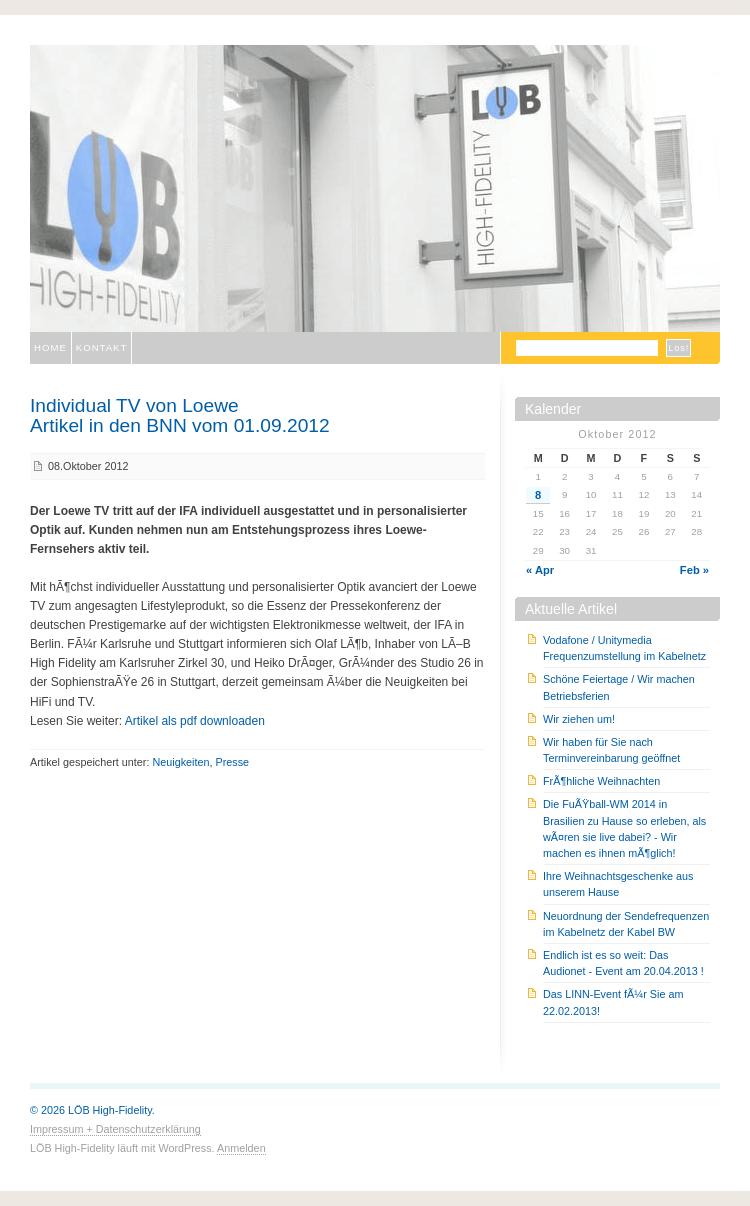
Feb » (694, 570)
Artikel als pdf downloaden (195, 721)
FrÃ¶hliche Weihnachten (601, 781)
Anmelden (241, 1148)
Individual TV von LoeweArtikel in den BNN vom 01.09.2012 (180, 415)
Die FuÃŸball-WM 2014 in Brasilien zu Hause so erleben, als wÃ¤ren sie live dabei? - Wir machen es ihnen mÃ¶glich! (624, 828)
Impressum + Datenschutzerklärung (115, 1129)
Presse (232, 762)
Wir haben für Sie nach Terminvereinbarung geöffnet (611, 750)
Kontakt (102, 347)
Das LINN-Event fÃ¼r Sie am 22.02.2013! (613, 1002)
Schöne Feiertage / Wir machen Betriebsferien (619, 687)
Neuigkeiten (180, 762)
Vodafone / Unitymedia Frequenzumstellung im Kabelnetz (624, 648)
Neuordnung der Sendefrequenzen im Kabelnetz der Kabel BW (626, 924)
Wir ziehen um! (579, 719)
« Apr (540, 570)
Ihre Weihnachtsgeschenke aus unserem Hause (618, 884)
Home (50, 347)
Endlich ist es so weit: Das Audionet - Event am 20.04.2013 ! (623, 963)
